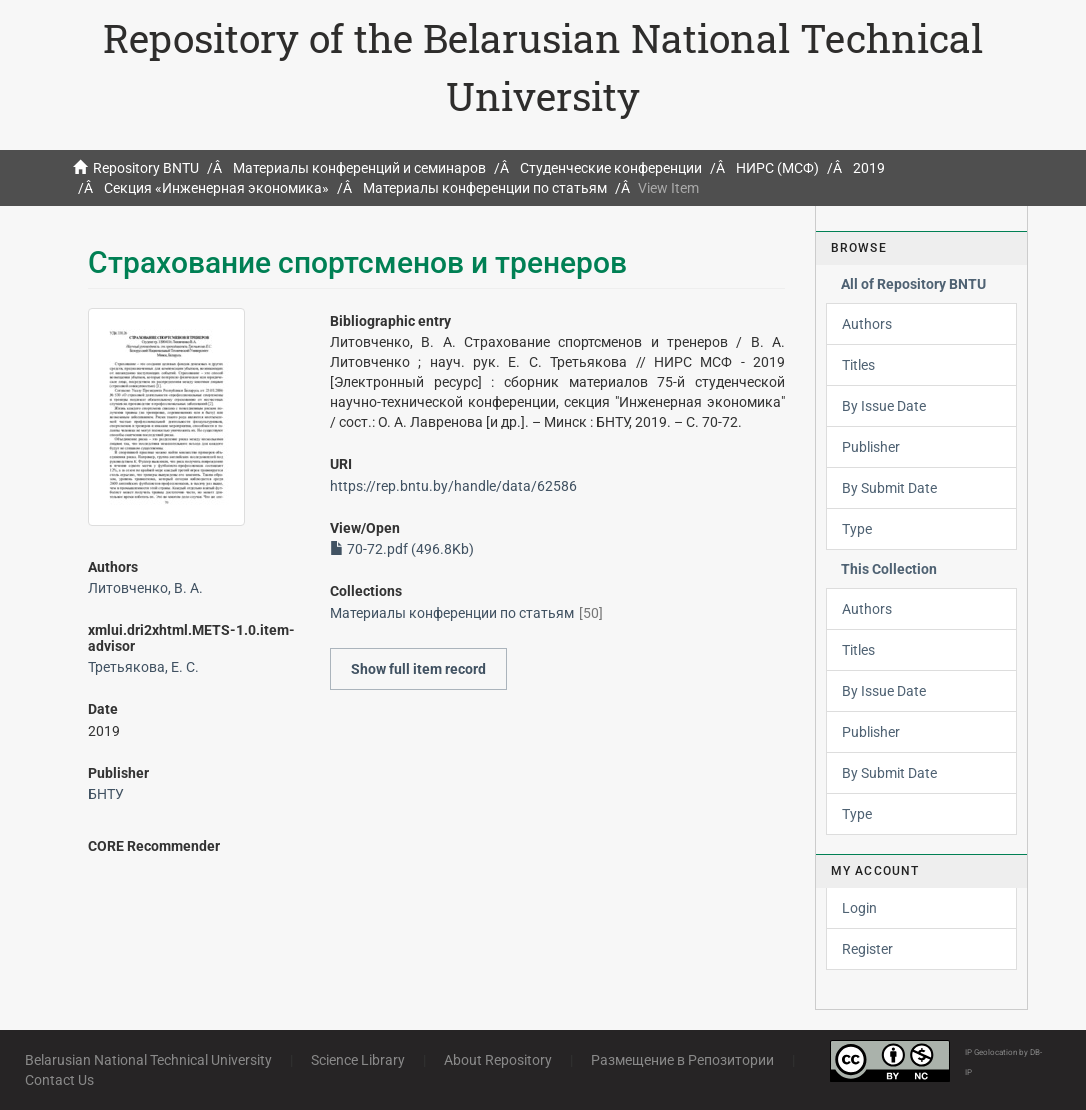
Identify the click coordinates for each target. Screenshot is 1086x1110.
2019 (869, 168)
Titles (858, 365)
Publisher (871, 447)
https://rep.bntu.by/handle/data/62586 (453, 486)
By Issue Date (884, 406)
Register (867, 949)
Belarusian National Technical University (148, 1060)
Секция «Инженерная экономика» (216, 188)
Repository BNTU (146, 168)
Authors (867, 324)
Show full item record (418, 669)
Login (859, 908)
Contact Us (59, 1080)
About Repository (498, 1060)
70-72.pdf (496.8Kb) (402, 549)
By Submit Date (889, 488)
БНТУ (106, 794)
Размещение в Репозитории (682, 1060)
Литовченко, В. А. (145, 588)
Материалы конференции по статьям (485, 188)
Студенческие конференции (611, 168)
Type (857, 529)
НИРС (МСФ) (777, 168)
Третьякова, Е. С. (143, 667)
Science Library (358, 1060)
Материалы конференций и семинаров (359, 168)
